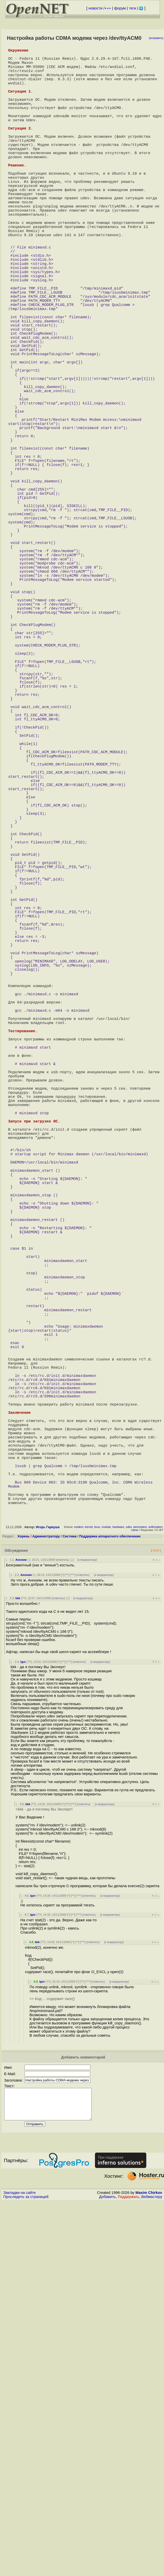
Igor (23, 2025)
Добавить (107, 2567)
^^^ (73, 1939)
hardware (118, 1891)
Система (69, 1900)
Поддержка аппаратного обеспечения (109, 1900)
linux (97, 1891)
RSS (156, 1914)
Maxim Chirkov (149, 2563)
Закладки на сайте (19, 2563)
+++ (107, 8)
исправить (156, 38)
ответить (62, 1923)
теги (132, 8)
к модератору (87, 1923)
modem (78, 1891)
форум (120, 8)
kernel (89, 1891)
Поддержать (128, 2567)
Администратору (46, 1900)
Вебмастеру (151, 2567)
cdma (134, 1894)
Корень (24, 1900)
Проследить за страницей (26, 2567)
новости (95, 8)
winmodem (140, 1891)
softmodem (155, 1891)
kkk (17, 1962)
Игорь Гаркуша (48, 1891)
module (106, 1891)
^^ (66, 1939)
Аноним (21, 1923)
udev (129, 1891)
